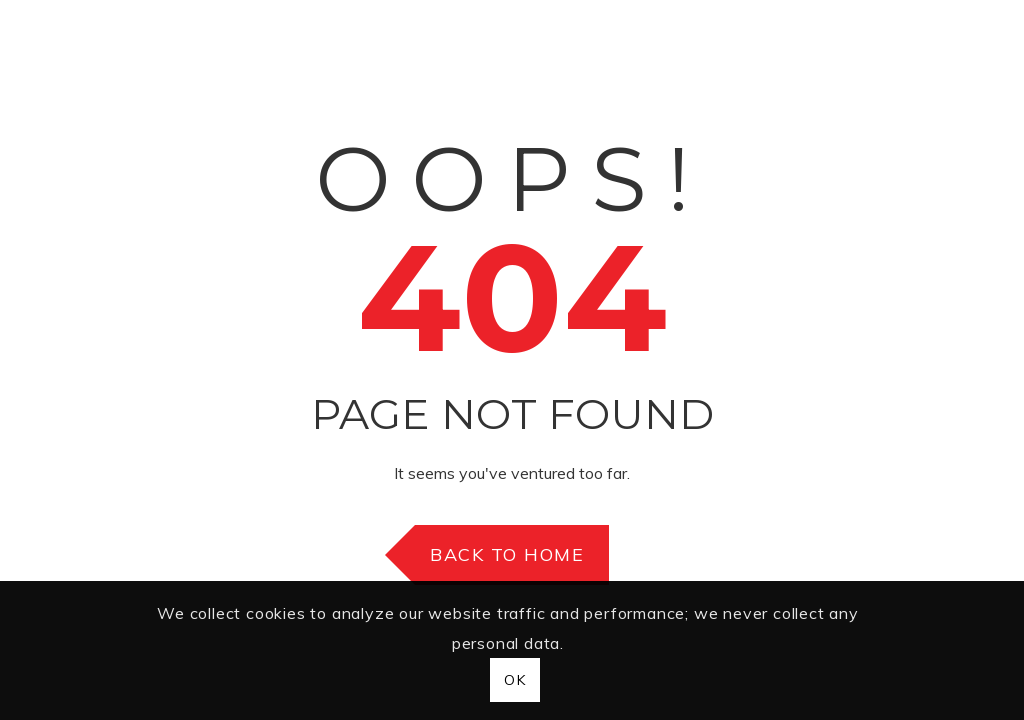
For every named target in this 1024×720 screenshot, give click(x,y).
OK (515, 680)
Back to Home (507, 554)
